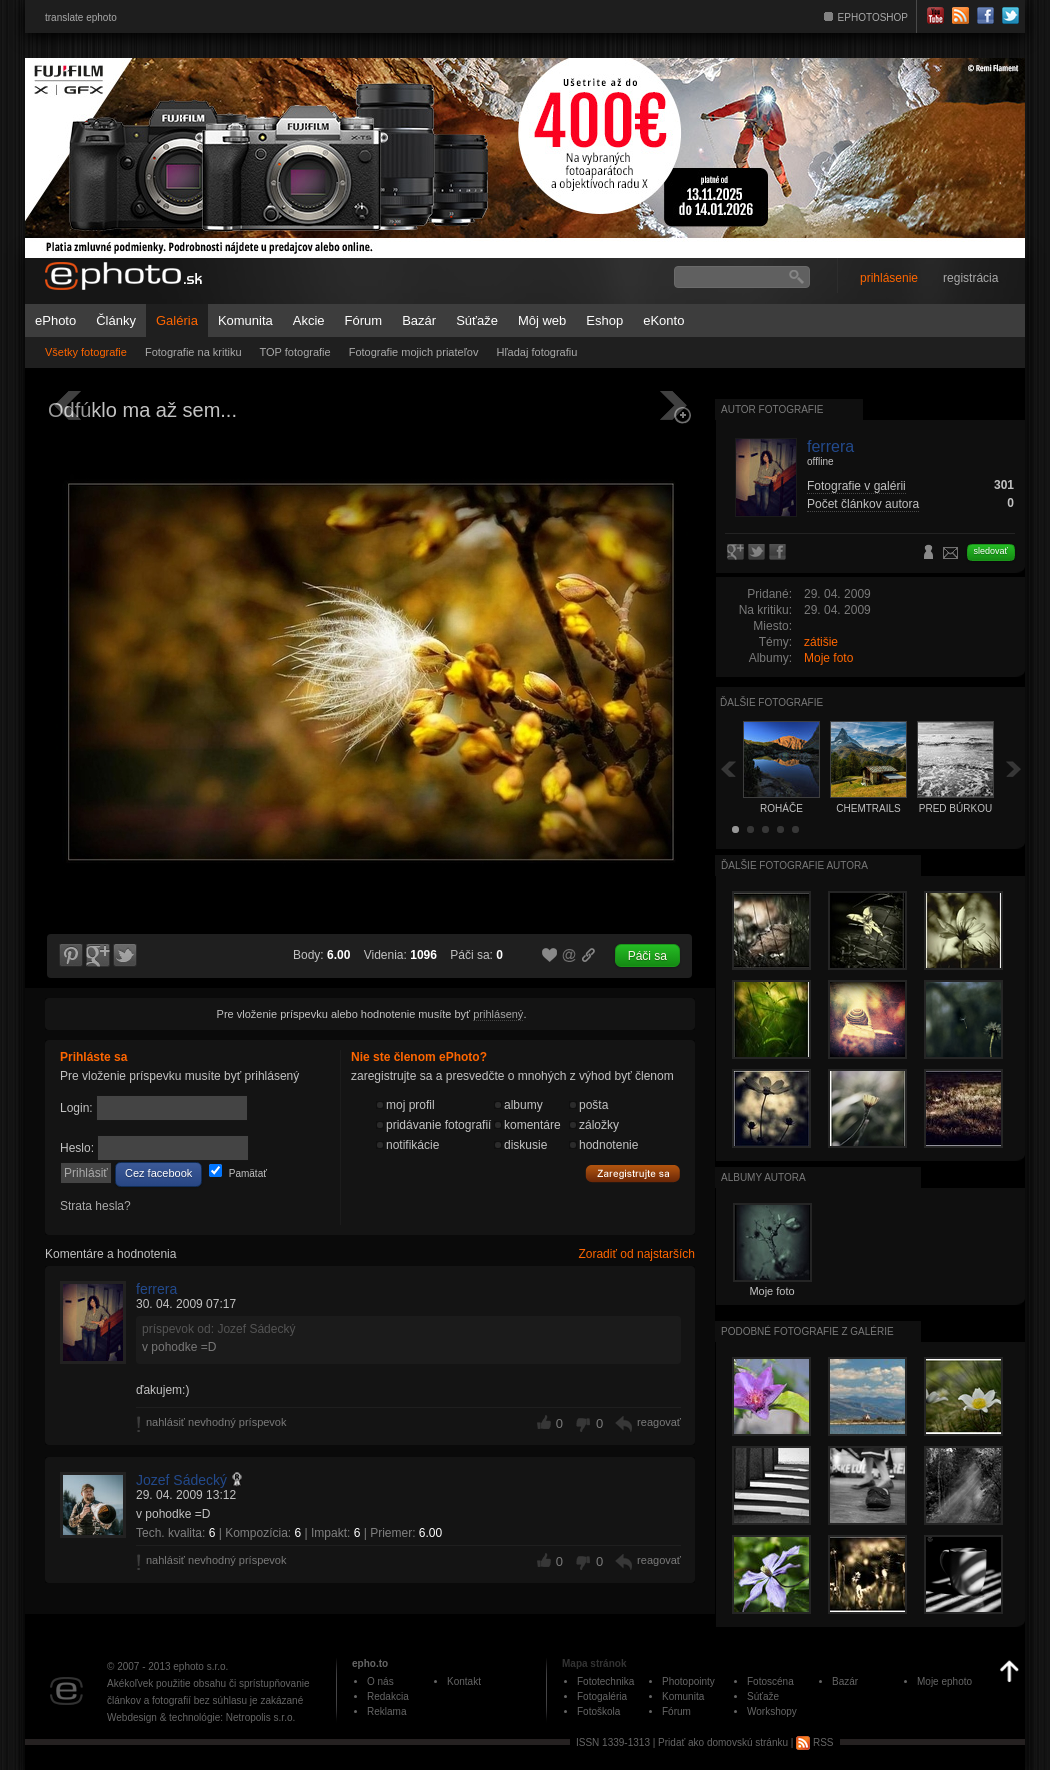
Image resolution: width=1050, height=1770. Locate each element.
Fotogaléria (602, 1696)
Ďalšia (1014, 768)
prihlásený (498, 1014)
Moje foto (828, 658)
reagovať (659, 1422)
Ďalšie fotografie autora (794, 865)
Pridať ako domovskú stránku (723, 1742)
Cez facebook (158, 1173)
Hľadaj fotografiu (536, 352)
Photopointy (688, 1681)
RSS (814, 1742)
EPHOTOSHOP (873, 17)
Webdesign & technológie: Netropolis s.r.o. (201, 1717)
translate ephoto (81, 17)
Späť (728, 768)
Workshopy (772, 1711)
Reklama (386, 1711)
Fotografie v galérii (856, 486)
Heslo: (77, 1148)
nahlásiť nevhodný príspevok (216, 1422)
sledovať (991, 551)
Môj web (542, 320)
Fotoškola (598, 1711)
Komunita (245, 320)
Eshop (604, 320)
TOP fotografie (295, 352)
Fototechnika (605, 1681)
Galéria (177, 320)
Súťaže (477, 320)
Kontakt (464, 1681)
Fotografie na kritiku (193, 352)
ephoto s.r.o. (200, 1666)
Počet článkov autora (863, 504)
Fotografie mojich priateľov (414, 352)
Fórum (364, 320)
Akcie (309, 320)
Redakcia (388, 1696)
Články (116, 320)
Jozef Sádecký (181, 1480)
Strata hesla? (95, 1206)
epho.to (370, 1663)
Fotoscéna (770, 1681)
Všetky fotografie (86, 352)
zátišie (821, 642)
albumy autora (763, 1177)
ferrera (156, 1289)
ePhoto (55, 320)
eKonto (663, 320)
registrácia (970, 278)
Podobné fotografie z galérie (807, 1331)
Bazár (419, 320)
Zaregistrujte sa (633, 1174)
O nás (380, 1681)
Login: (76, 1108)
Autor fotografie (772, 409)
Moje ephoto (944, 1681)
